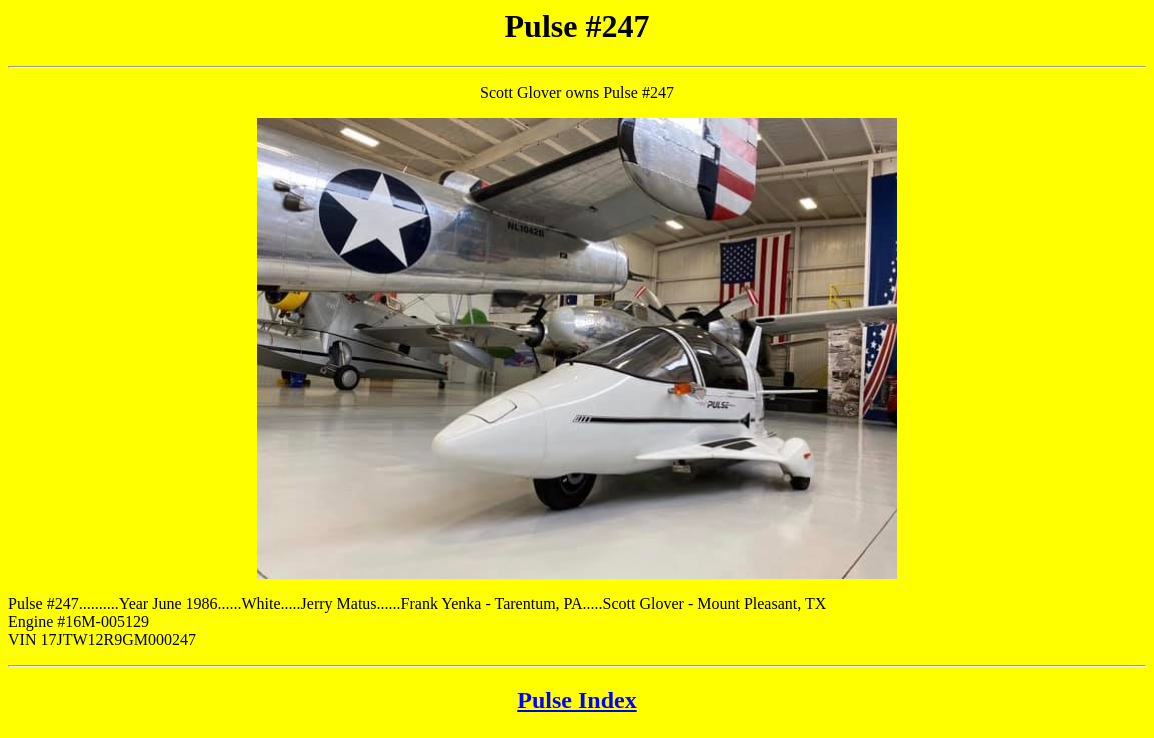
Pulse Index (576, 700)
